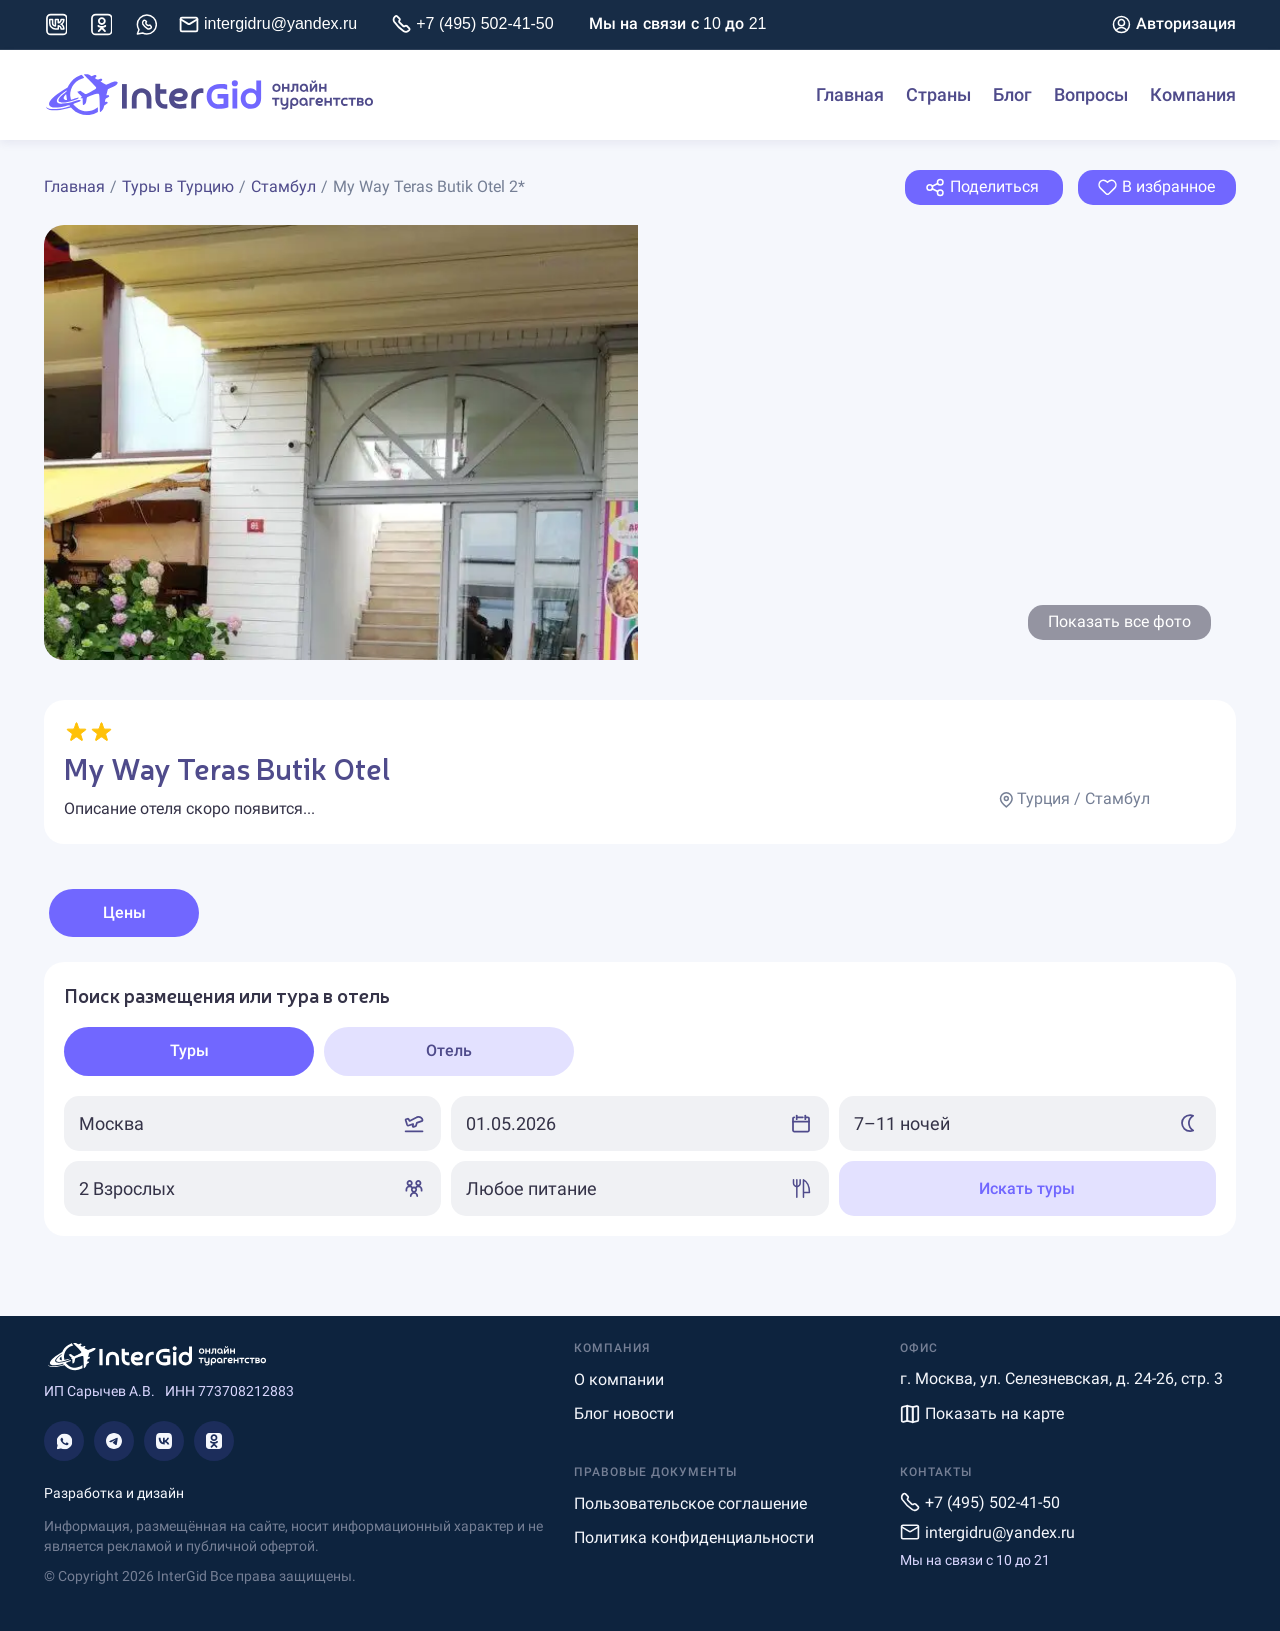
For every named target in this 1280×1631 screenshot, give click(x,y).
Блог (1012, 95)
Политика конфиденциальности (694, 1537)
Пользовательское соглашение (690, 1503)
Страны (938, 95)
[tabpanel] (640, 1099)
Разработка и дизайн (114, 1493)
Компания (1193, 95)
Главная (850, 95)
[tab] (189, 1051)
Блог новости (624, 1413)
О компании (619, 1379)
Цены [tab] (124, 912)
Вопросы (1091, 95)
